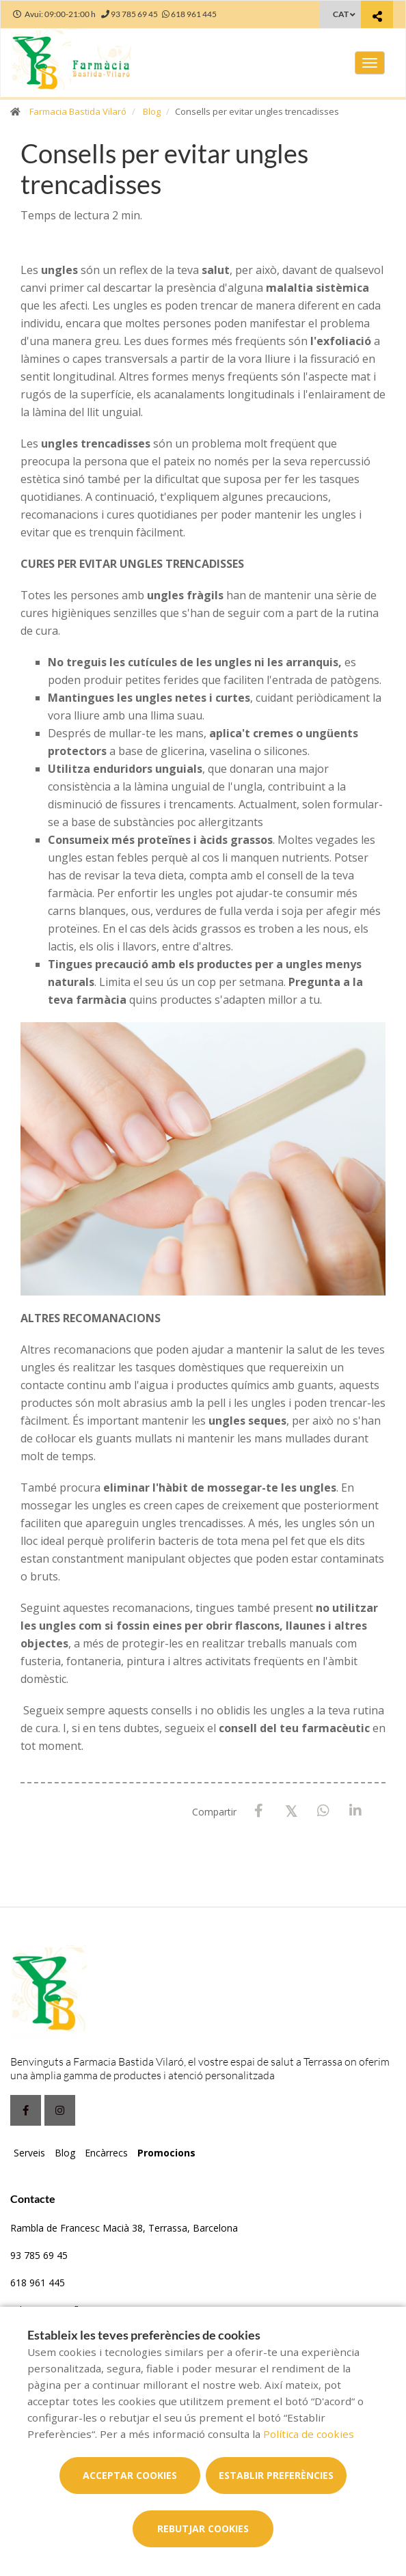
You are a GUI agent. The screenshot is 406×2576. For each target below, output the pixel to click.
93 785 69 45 (39, 2255)
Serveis (29, 2152)
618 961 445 (37, 2282)
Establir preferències (276, 2475)
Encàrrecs (106, 2152)
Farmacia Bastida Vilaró (77, 111)
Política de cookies (308, 2434)
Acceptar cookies (130, 2475)
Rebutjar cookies (203, 2528)
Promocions (166, 2152)
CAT (341, 14)
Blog (152, 111)
